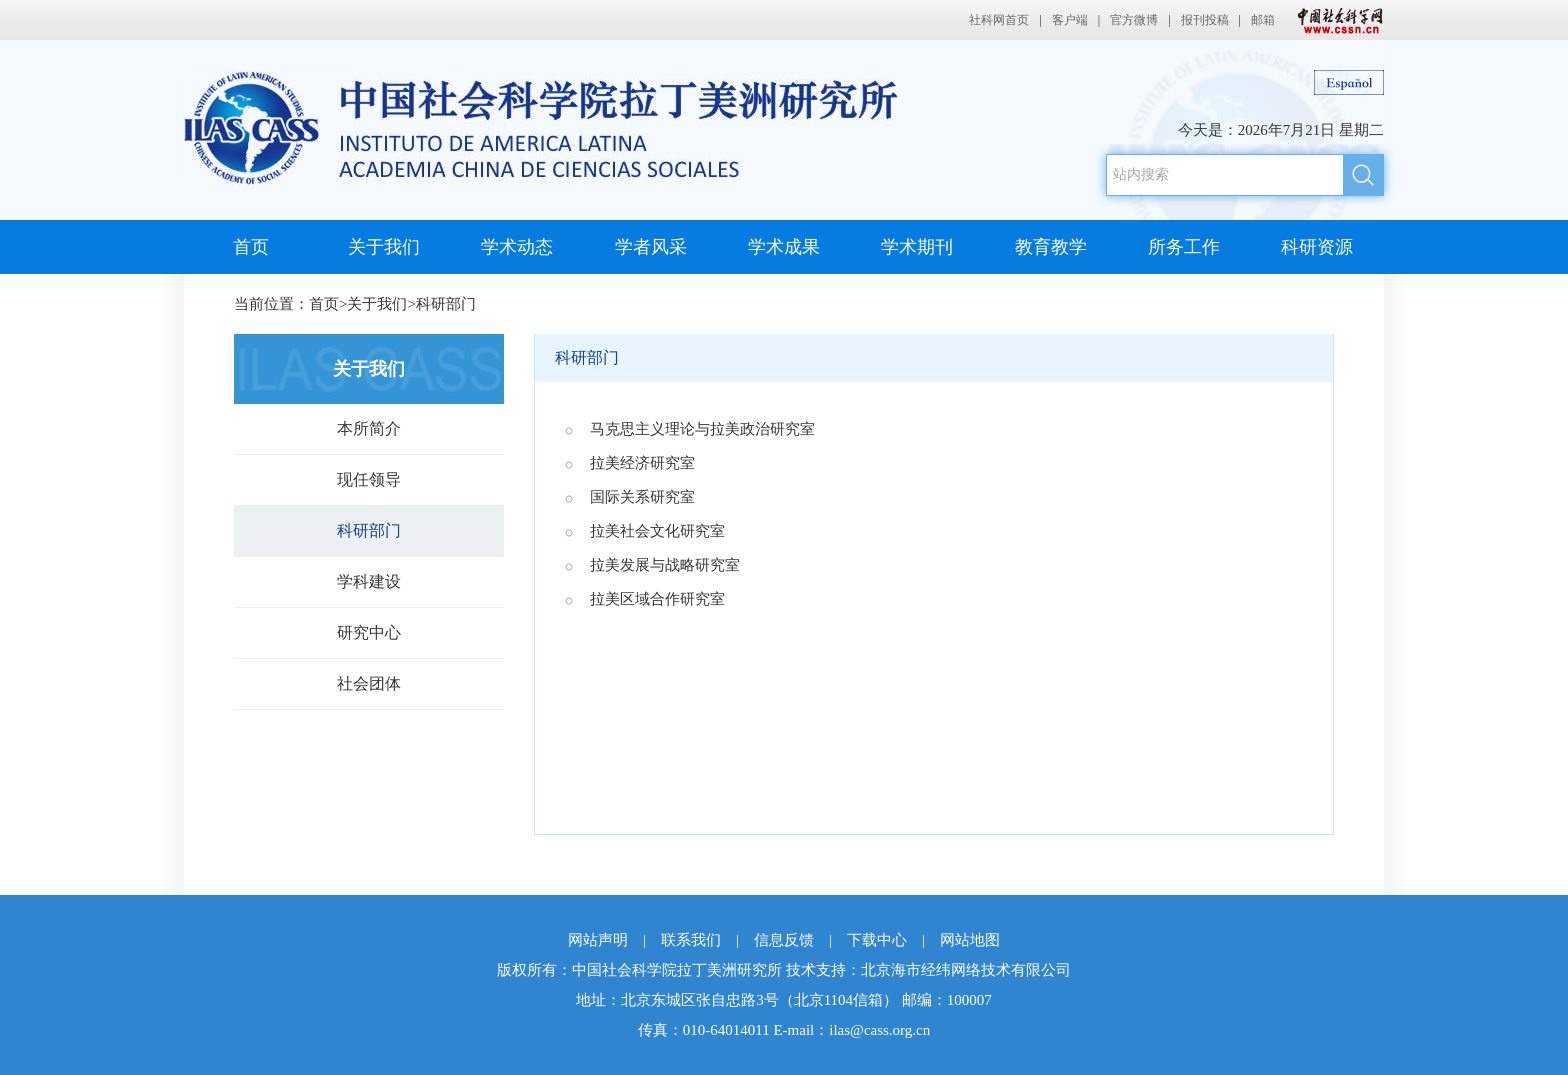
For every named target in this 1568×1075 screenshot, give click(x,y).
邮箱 (1263, 20)
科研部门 (446, 304)
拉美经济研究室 (642, 463)
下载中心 (877, 940)
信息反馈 (784, 940)
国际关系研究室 (642, 497)
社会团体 (369, 683)
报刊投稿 (1205, 20)
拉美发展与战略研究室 (665, 565)
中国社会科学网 (1336, 20)
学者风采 (651, 247)
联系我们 (691, 940)
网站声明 (598, 940)
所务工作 (1184, 247)
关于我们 (384, 247)
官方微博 (1134, 20)
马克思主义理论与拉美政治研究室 (702, 429)
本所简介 (369, 428)
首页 (251, 247)
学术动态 (517, 247)
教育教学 (1051, 247)
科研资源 (1317, 247)
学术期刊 (917, 247)
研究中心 (369, 632)
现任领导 (369, 479)
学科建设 (369, 581)
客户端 (1070, 20)
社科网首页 (999, 20)
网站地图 (970, 940)
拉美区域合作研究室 (657, 599)
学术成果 (784, 247)
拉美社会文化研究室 (657, 531)
